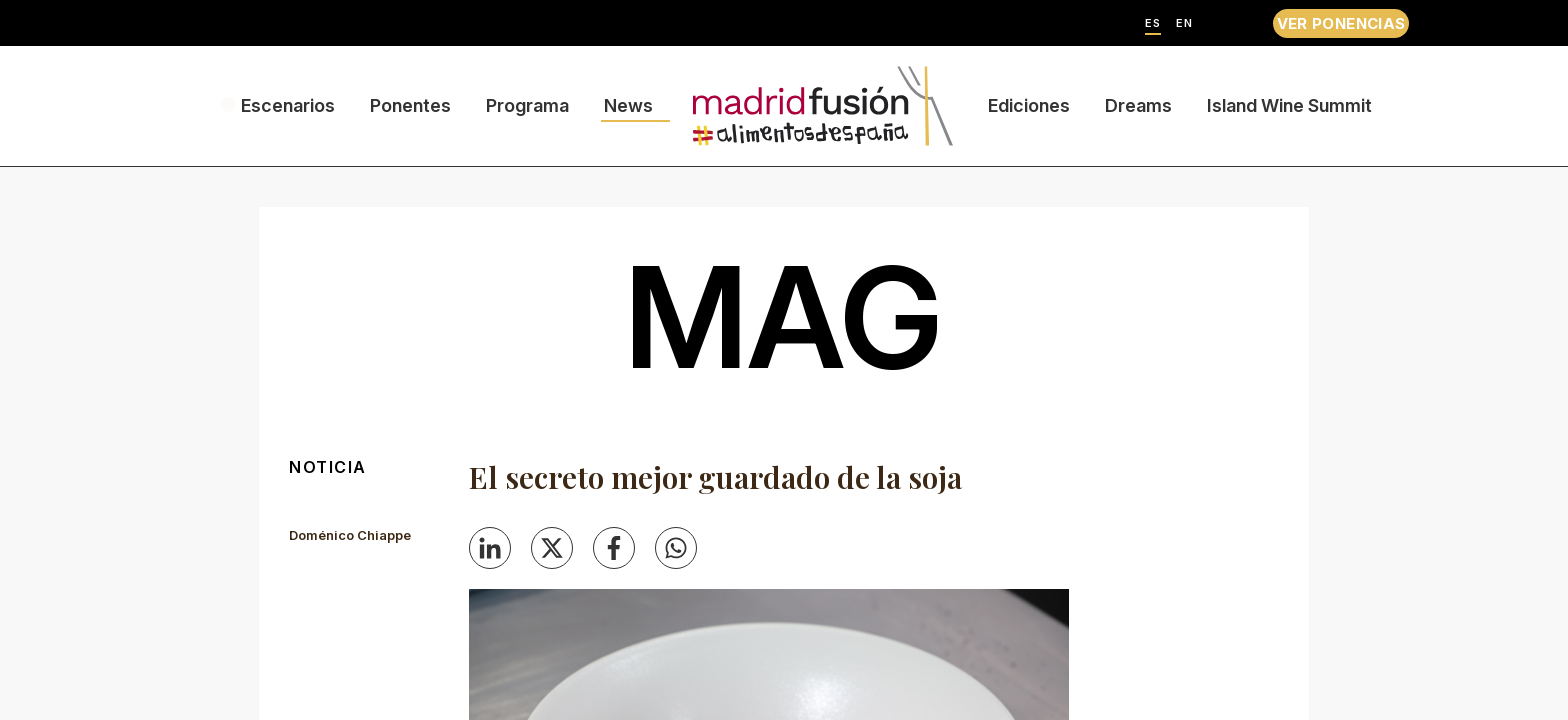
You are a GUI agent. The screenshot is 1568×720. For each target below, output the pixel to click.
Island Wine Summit (1289, 105)
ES (1153, 23)
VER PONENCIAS (1341, 23)
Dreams (1138, 105)
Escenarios (288, 105)
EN (1184, 23)
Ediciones (1029, 105)
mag (784, 317)
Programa (527, 105)
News (628, 105)
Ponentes (410, 105)
